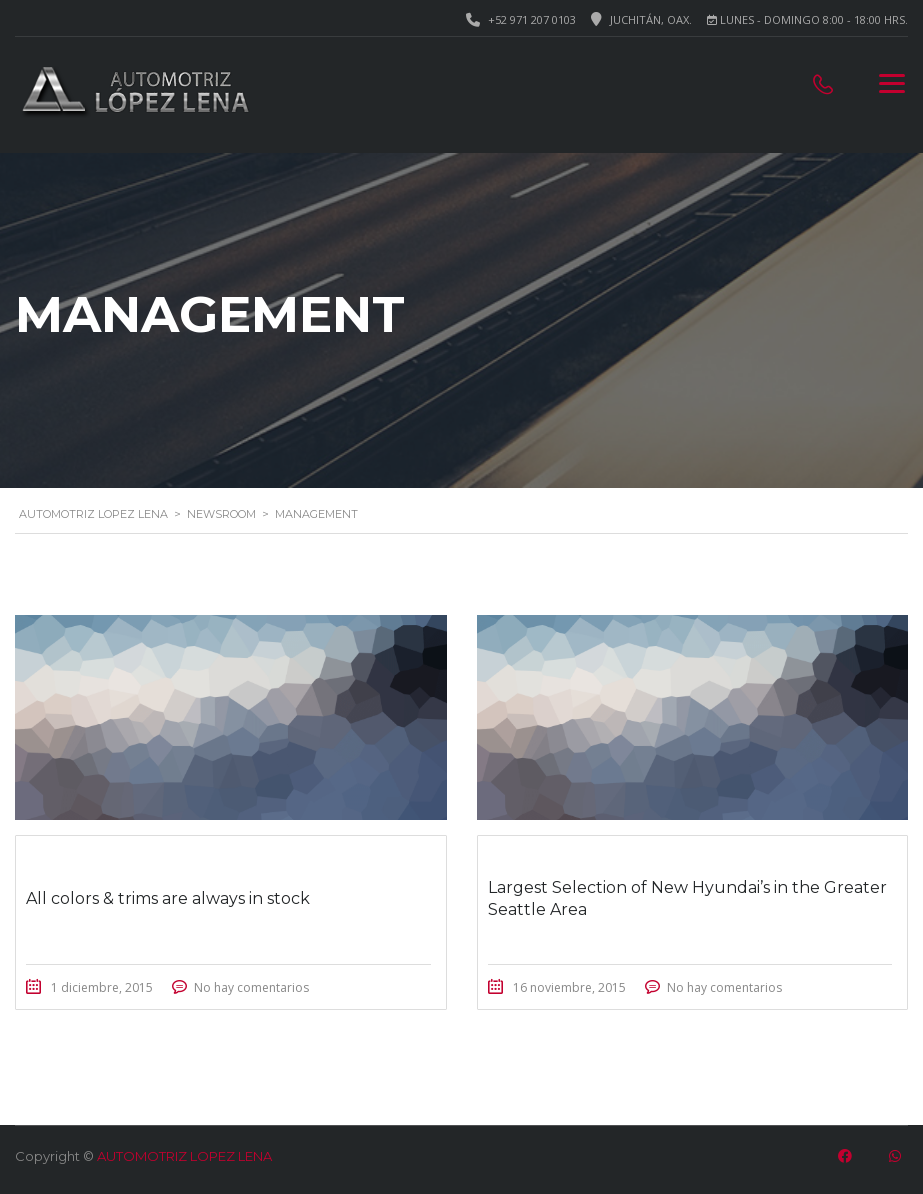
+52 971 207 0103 (532, 19)
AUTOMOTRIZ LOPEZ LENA (184, 1156)
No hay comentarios (251, 987)
